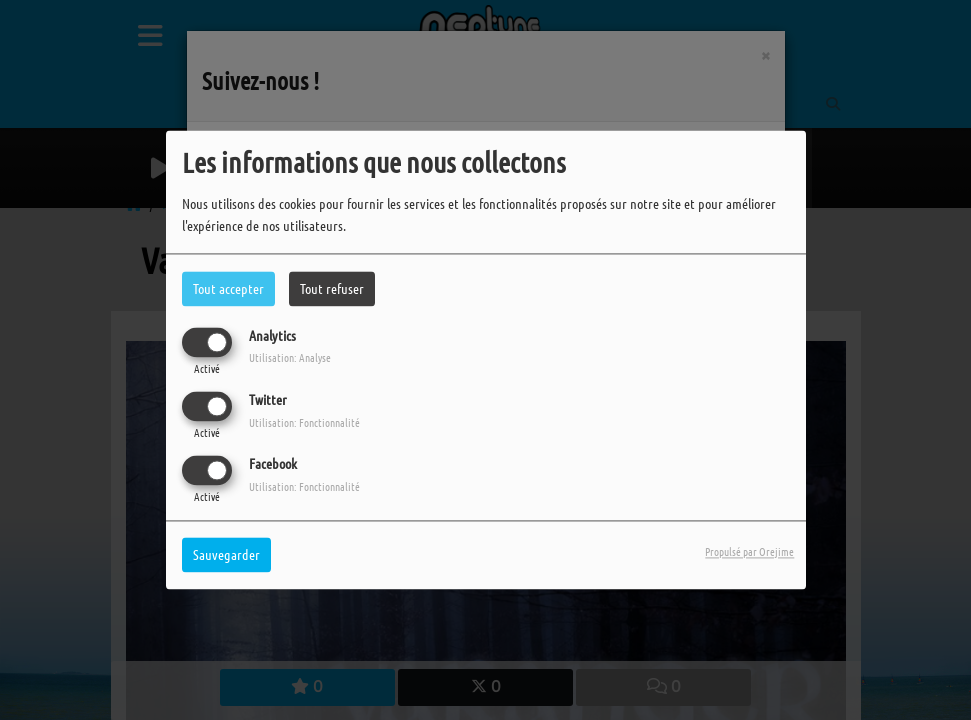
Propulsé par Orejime (749, 552)
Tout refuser (332, 288)
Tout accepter (228, 288)
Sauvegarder (226, 555)
